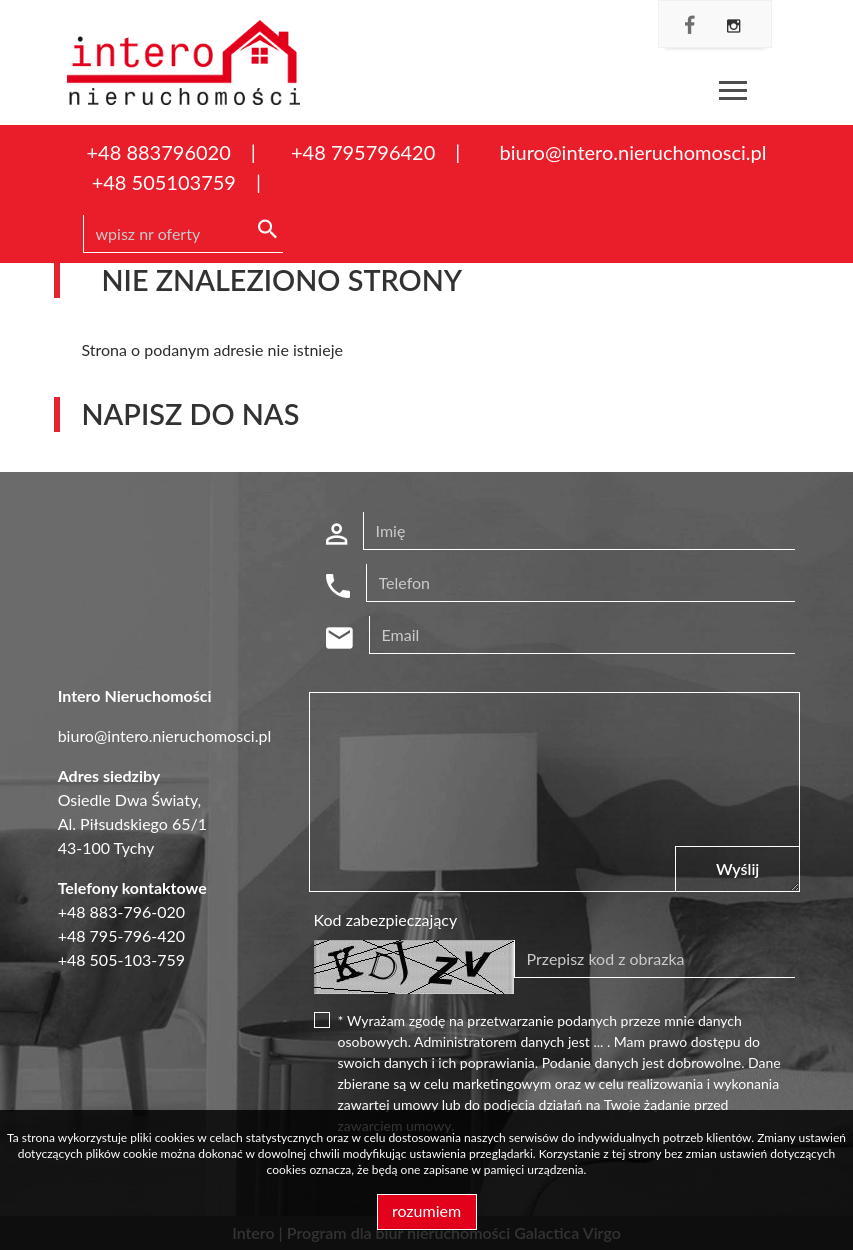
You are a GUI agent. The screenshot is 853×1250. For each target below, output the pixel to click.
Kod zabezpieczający (386, 919)
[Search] (183, 234)
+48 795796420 (363, 152)
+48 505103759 (164, 182)
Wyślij (737, 868)
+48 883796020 (159, 152)
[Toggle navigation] (733, 93)
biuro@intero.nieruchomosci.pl (633, 152)
